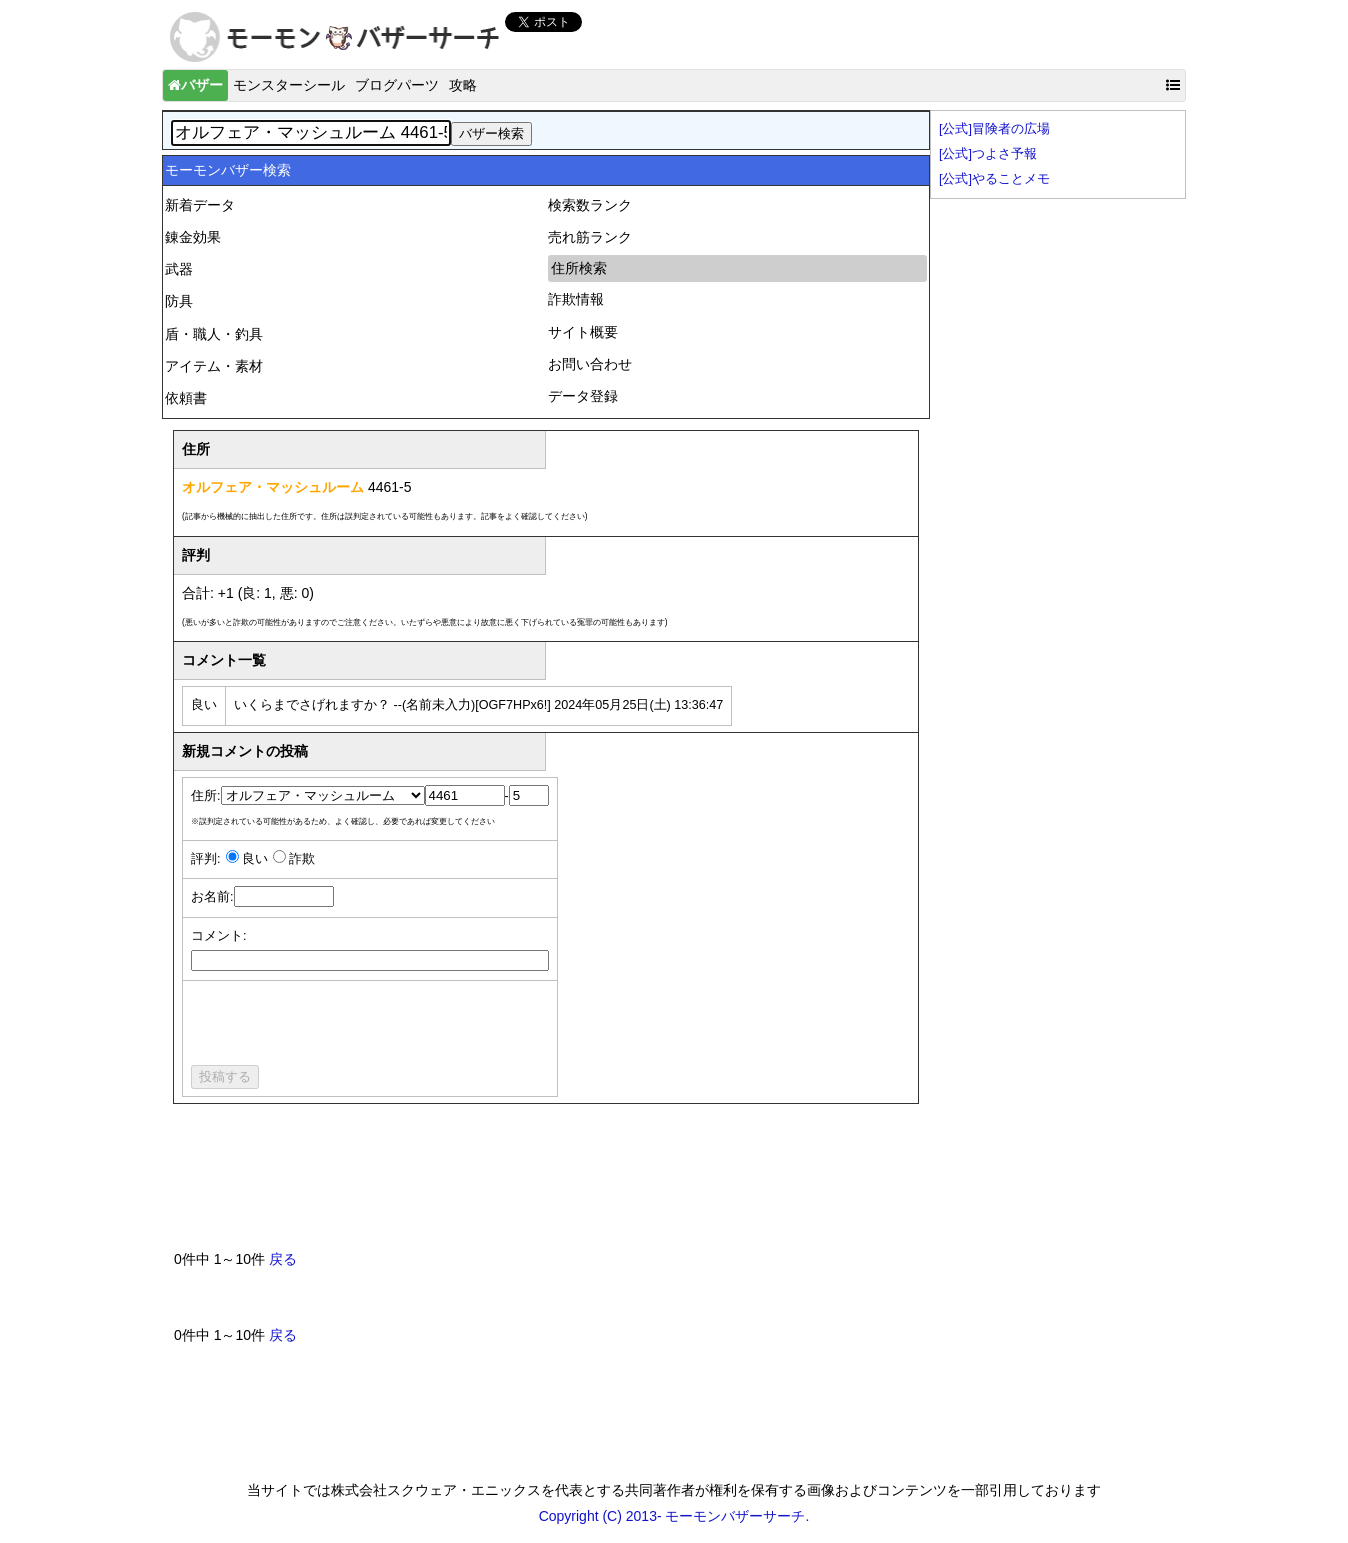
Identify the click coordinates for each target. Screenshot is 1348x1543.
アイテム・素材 (214, 366)
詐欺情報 (576, 299)
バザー (195, 85)
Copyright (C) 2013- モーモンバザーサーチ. (674, 1516)
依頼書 (186, 398)
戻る (283, 1259)
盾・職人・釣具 (214, 334)
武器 (179, 269)
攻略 (463, 85)
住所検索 (579, 268)
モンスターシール (289, 85)
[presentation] (343, 1026)
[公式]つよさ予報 (988, 154)
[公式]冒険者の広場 (994, 129)
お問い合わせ (590, 364)
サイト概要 (583, 332)
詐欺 (302, 859)
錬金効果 (193, 237)
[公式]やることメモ (994, 179)
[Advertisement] (538, 1185)
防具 (179, 301)
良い (255, 859)
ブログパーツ (397, 85)
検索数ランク (590, 205)
